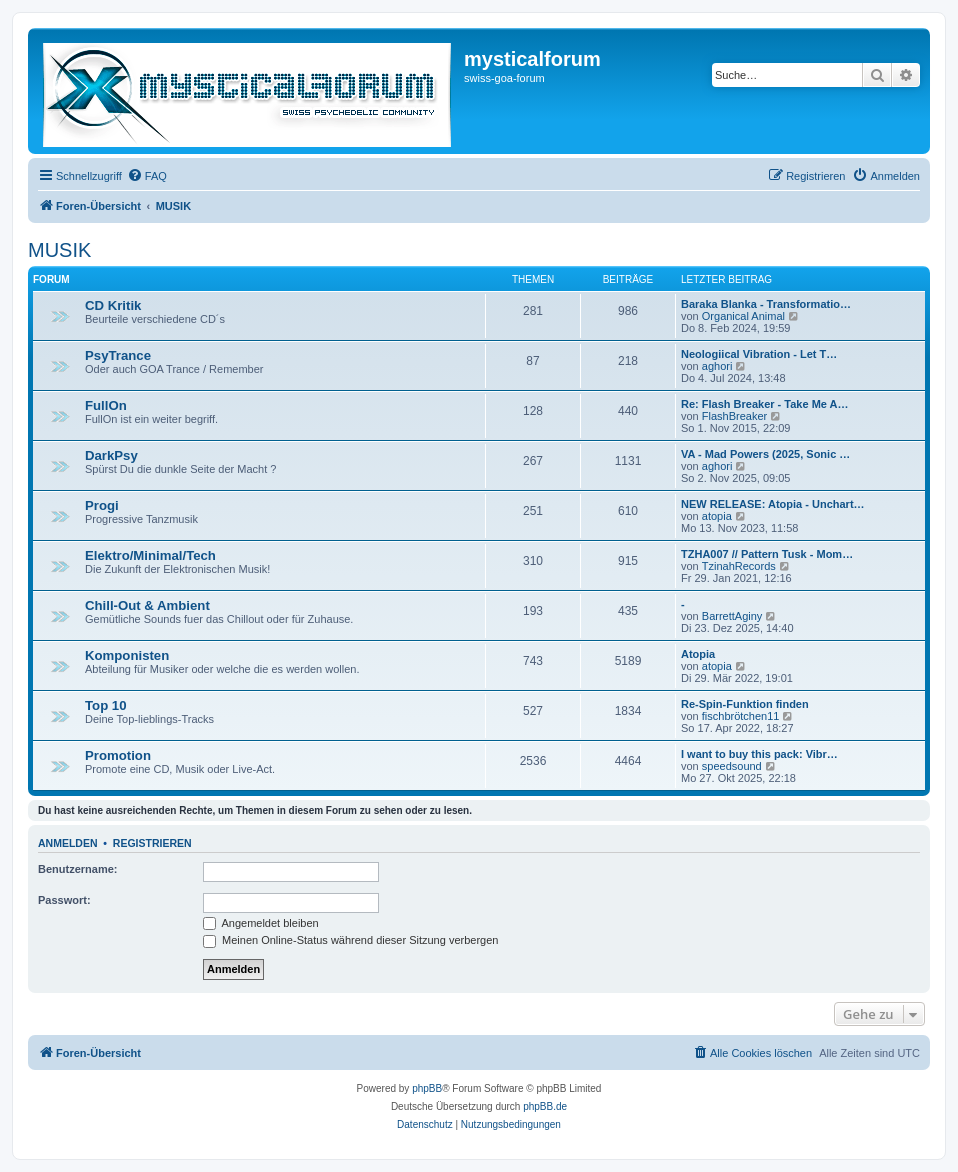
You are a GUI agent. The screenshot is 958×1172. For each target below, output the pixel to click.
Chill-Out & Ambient (147, 605)
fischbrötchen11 (741, 716)
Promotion (118, 755)
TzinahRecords (739, 566)
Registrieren (152, 843)
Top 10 (106, 705)
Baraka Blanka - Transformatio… (766, 304)
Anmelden (68, 843)
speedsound (732, 766)
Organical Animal (743, 316)
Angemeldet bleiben (261, 923)
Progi (102, 505)
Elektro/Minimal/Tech (150, 555)
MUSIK (59, 250)
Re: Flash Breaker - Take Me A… (765, 404)
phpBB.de (545, 1106)
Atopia (698, 654)
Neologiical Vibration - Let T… (759, 354)
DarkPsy (111, 455)
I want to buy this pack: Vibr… (759, 754)
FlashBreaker (734, 416)
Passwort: (64, 900)
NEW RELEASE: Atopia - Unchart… (773, 504)
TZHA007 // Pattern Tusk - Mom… (767, 554)
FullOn (106, 405)
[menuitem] (147, 176)
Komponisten (127, 655)
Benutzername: (77, 869)
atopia (717, 516)
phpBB (427, 1088)
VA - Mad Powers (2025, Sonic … (765, 454)
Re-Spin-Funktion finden (745, 704)
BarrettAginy (732, 616)
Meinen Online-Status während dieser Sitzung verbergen (350, 940)
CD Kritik (113, 305)
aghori (717, 366)
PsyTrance (118, 355)
